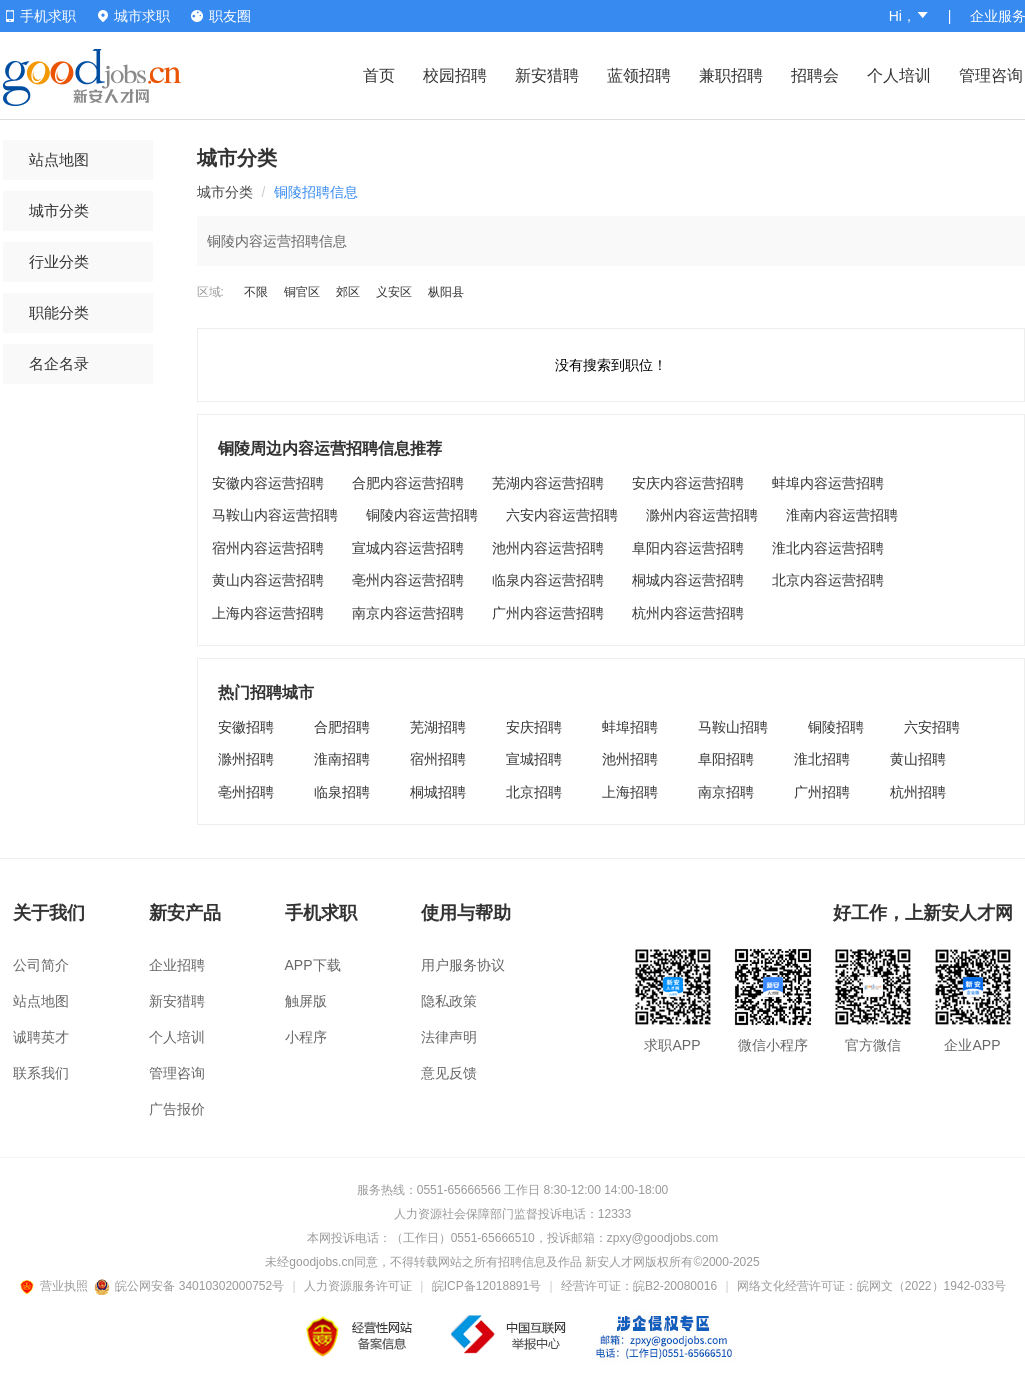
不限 (256, 292)
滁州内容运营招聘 (702, 515)
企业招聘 (177, 965)
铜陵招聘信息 (316, 192)
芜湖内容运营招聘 (548, 483)
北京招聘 (534, 792)
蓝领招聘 (639, 75)
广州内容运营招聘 (548, 613)
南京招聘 (726, 792)
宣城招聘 (534, 759)
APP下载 (313, 965)
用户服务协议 (463, 965)
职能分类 (59, 312)
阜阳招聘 (726, 759)
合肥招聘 (342, 727)
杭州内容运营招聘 (688, 613)
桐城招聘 (438, 792)
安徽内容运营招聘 (268, 483)
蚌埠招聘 (630, 727)
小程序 (306, 1037)
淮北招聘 (822, 759)
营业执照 (57, 1286)
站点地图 (59, 159)
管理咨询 (991, 75)
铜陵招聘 (836, 727)
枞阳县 (446, 292)
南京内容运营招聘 (408, 613)
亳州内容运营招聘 (408, 580)
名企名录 (59, 363)
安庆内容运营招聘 (688, 483)
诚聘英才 (41, 1037)
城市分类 (59, 210)
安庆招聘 (534, 727)
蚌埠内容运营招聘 (828, 483)
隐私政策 (449, 1001)
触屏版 (306, 1001)
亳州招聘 (246, 792)
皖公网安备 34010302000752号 (190, 1286)
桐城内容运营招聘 (688, 580)
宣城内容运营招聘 (408, 548)
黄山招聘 (918, 759)
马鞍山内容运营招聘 (275, 515)
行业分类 (59, 261)
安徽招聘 (246, 727)
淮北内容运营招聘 (828, 548)
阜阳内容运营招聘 (688, 548)
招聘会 (815, 75)
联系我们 (41, 1073)
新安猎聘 (547, 75)
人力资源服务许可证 (358, 1286)
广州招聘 (822, 792)
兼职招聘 (731, 75)
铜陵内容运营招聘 (422, 515)
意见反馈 (449, 1073)
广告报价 (177, 1109)
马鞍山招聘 (733, 727)
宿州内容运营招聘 (268, 548)
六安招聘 (932, 727)
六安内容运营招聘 (562, 515)
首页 (379, 75)
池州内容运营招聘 (548, 548)
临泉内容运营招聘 (548, 580)
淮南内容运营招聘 (842, 515)
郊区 (348, 292)
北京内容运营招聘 (828, 580)
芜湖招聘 (438, 727)
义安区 (394, 292)
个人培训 (899, 75)
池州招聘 (630, 759)
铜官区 (302, 292)
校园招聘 (455, 75)
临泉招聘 (342, 792)
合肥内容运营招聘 (408, 483)
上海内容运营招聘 (268, 613)
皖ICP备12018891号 (486, 1286)
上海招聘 (630, 792)
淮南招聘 (342, 759)
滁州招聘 (246, 759)
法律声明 (449, 1037)
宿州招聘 (438, 759)
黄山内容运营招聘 (268, 580)
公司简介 (41, 965)
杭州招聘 (918, 792)
